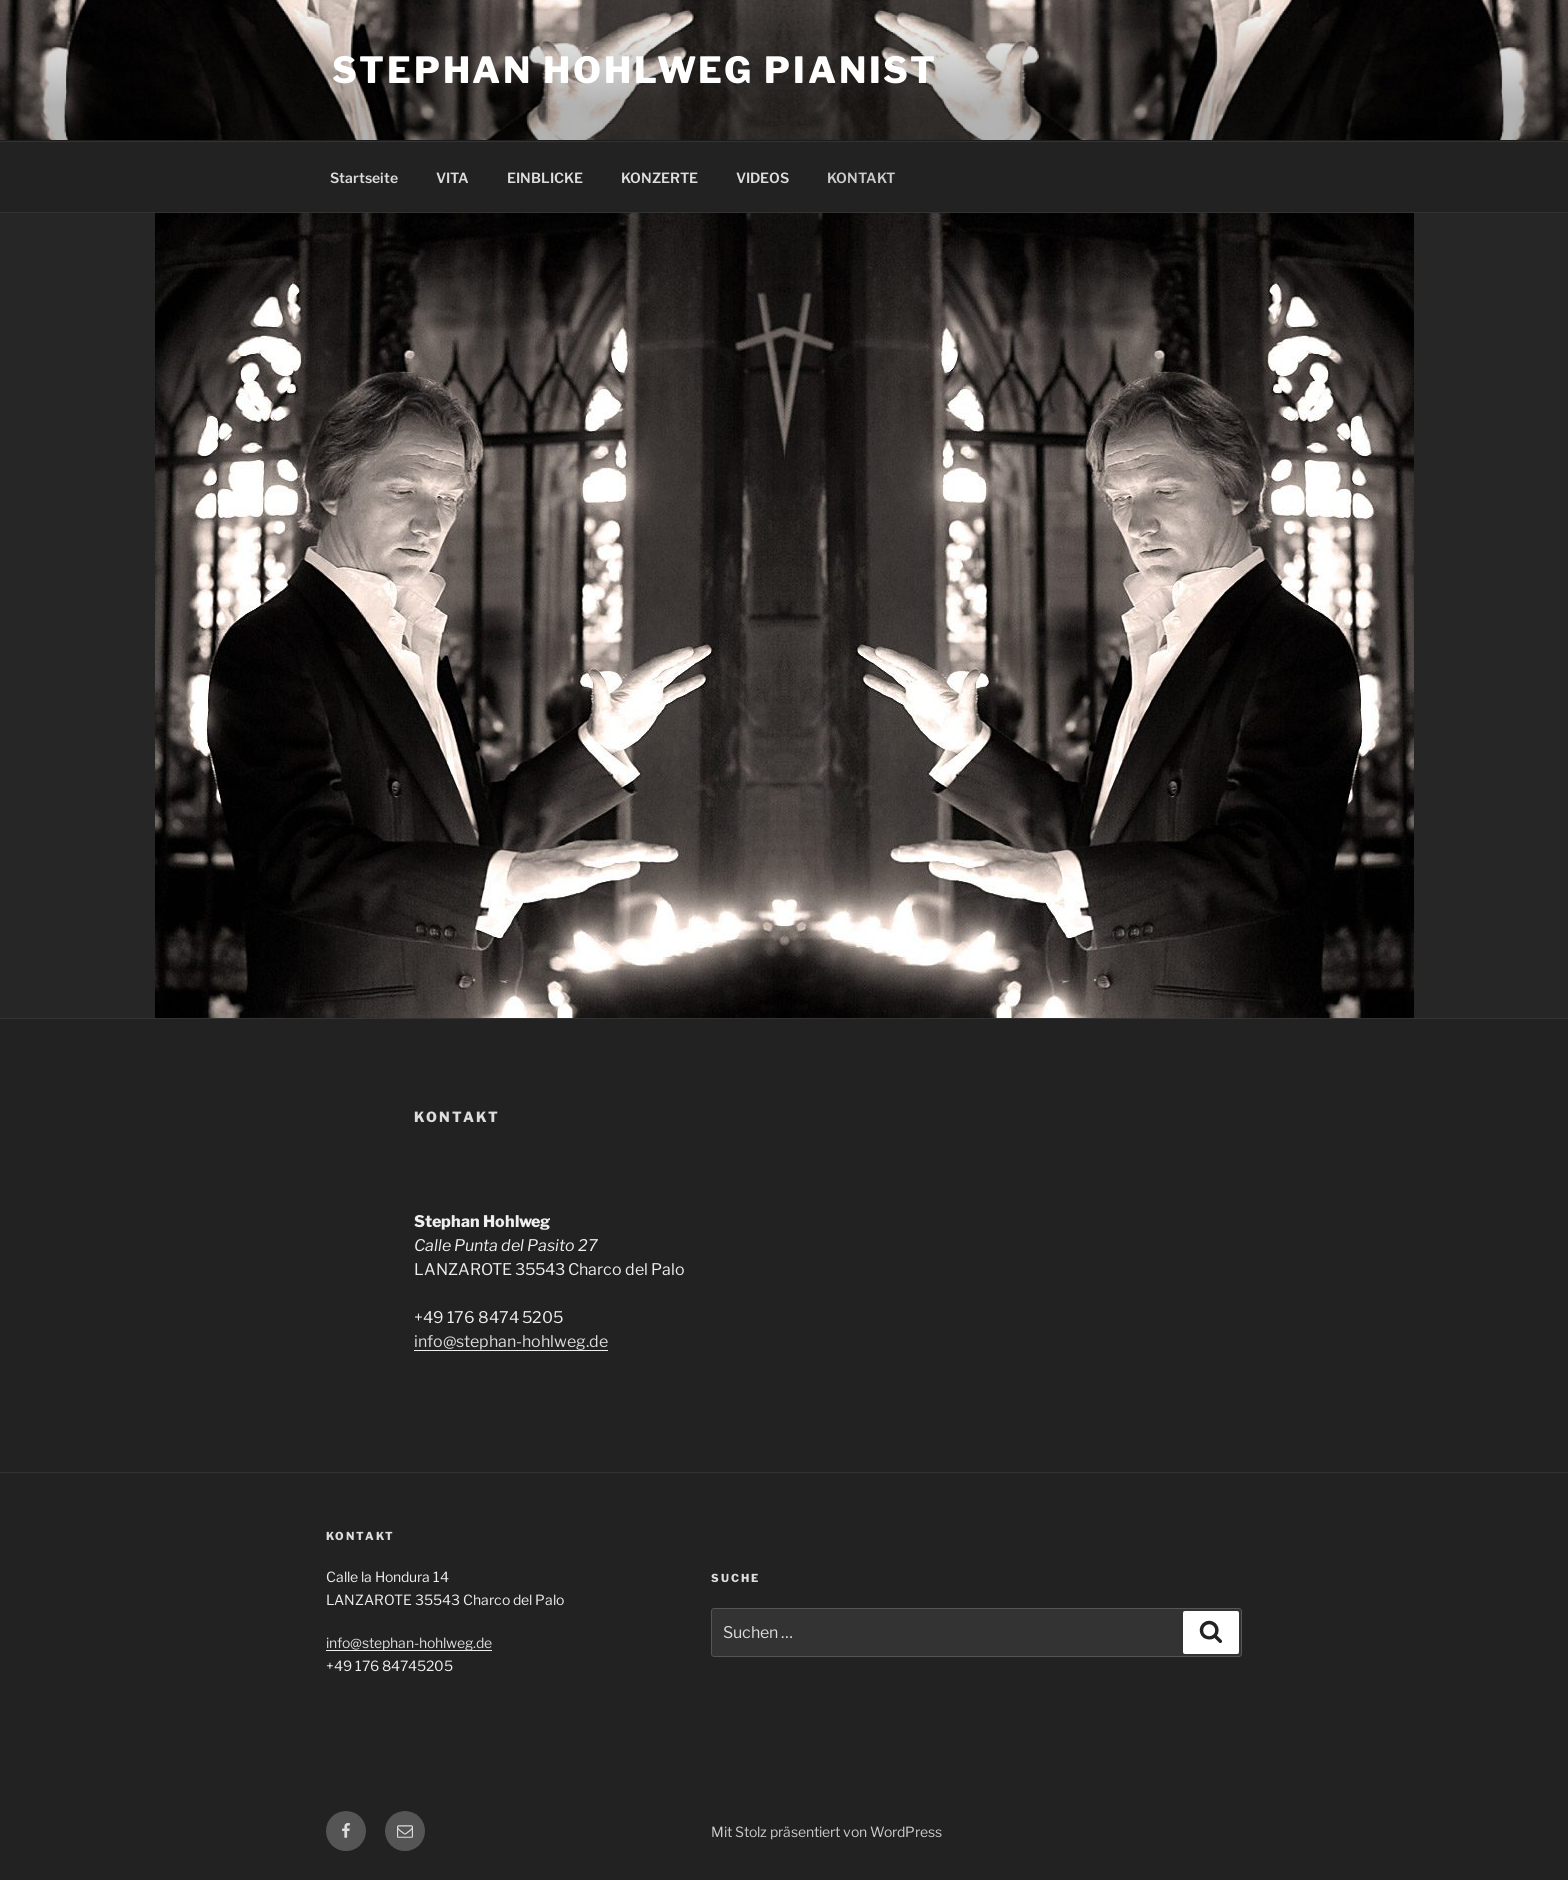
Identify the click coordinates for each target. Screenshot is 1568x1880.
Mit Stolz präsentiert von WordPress (826, 1831)
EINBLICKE (545, 177)
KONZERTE (659, 177)
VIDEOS (762, 177)
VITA (452, 177)
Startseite (364, 177)
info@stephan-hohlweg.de (511, 1341)
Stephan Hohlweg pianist (635, 70)
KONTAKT (861, 177)
